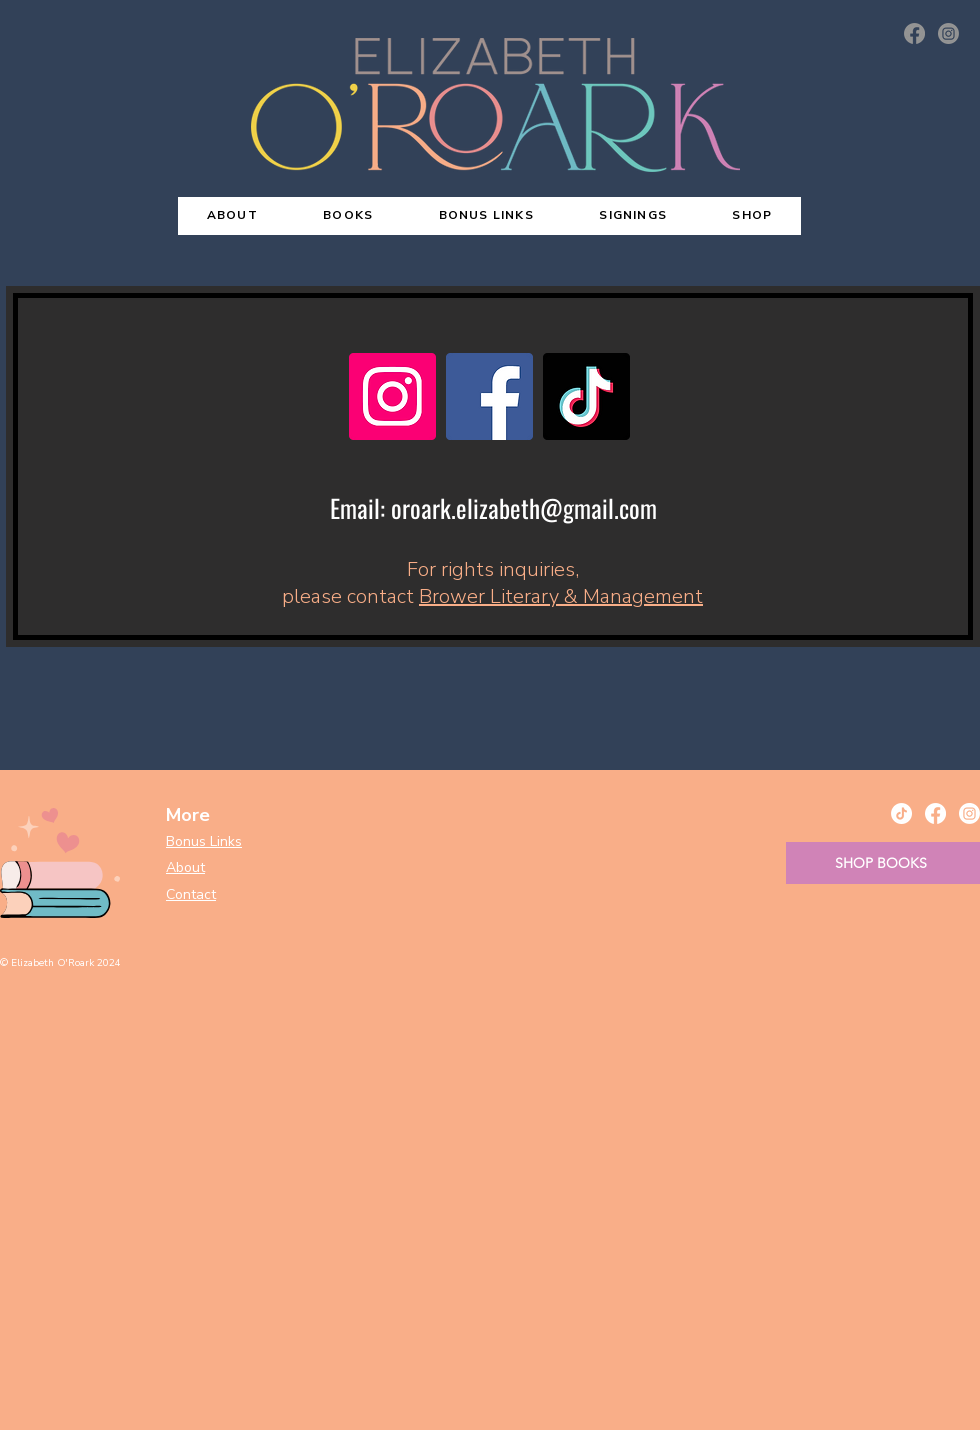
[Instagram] (948, 33)
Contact (191, 894)
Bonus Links (204, 841)
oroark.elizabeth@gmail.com (524, 507)
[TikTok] (586, 396)
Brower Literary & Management (561, 596)
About (185, 867)
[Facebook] (914, 33)
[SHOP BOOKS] (883, 863)
